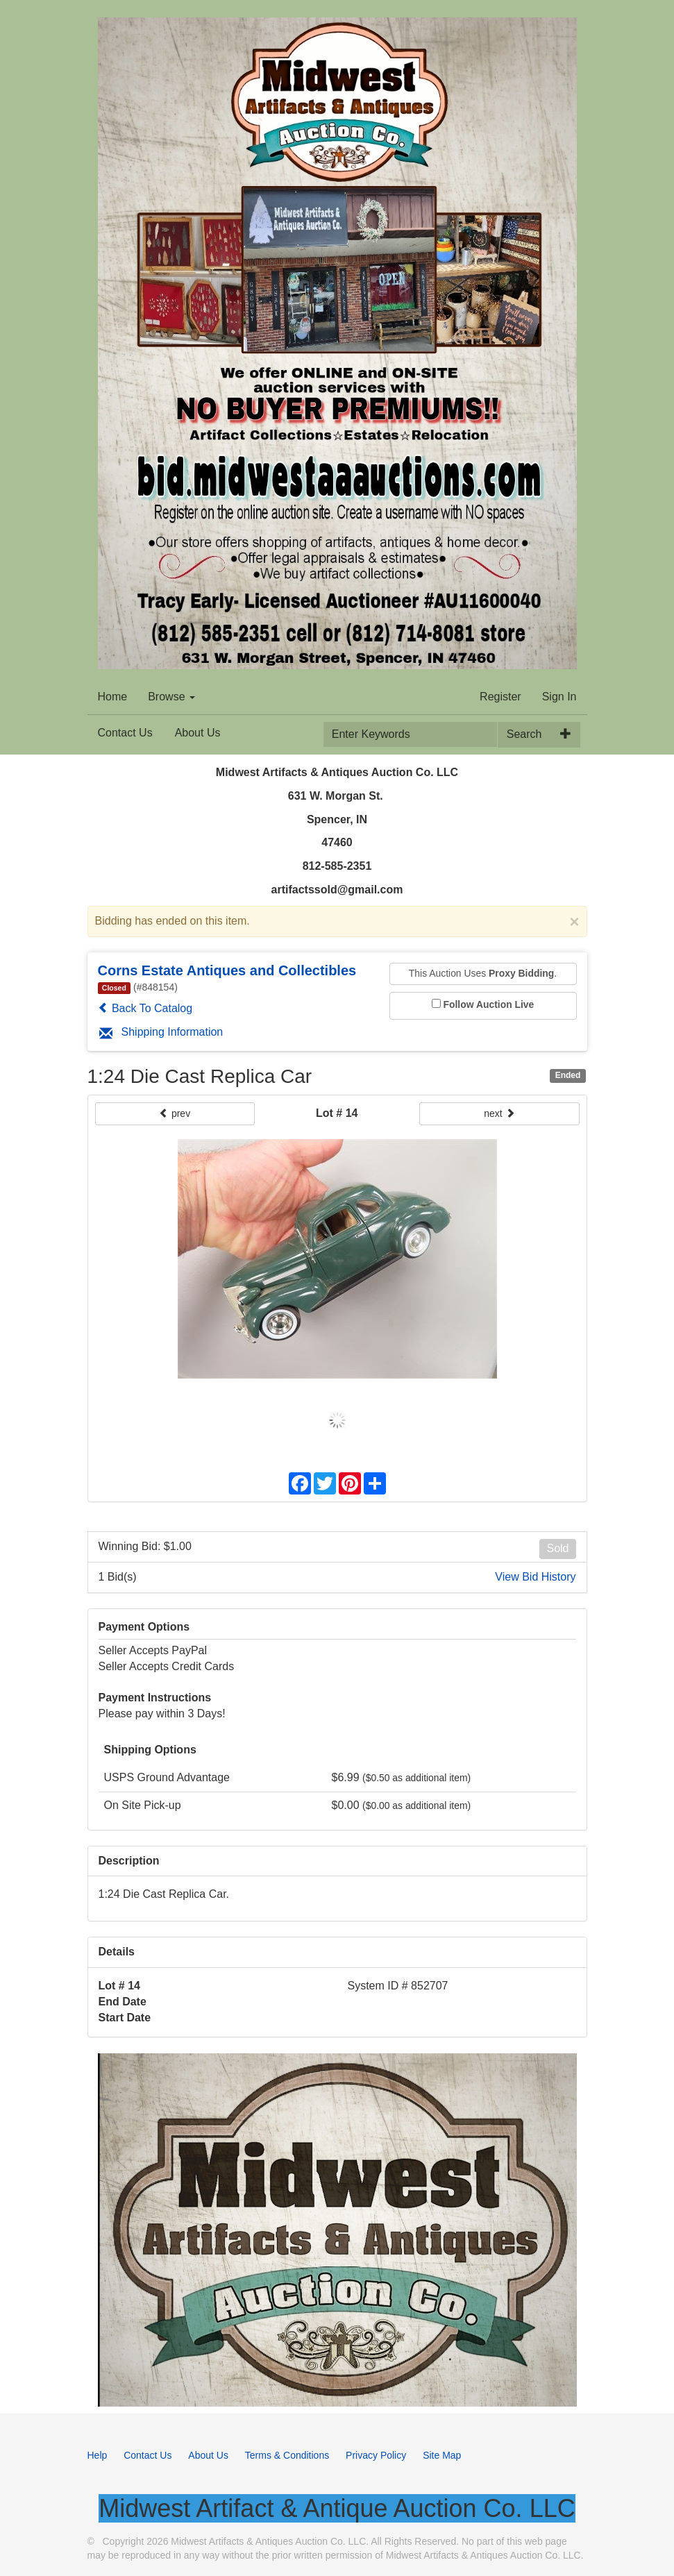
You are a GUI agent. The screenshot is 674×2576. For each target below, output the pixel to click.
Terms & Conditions (287, 2455)
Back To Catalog (145, 1008)
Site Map (442, 2455)
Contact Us (125, 733)
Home (113, 696)
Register (500, 696)
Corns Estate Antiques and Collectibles (227, 970)
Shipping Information (161, 1032)
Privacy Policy (376, 2455)
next (499, 1113)
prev (174, 1113)
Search (524, 734)
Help (97, 2455)
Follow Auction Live (489, 1004)
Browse (171, 696)
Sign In (559, 696)
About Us (198, 733)
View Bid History (535, 1577)
